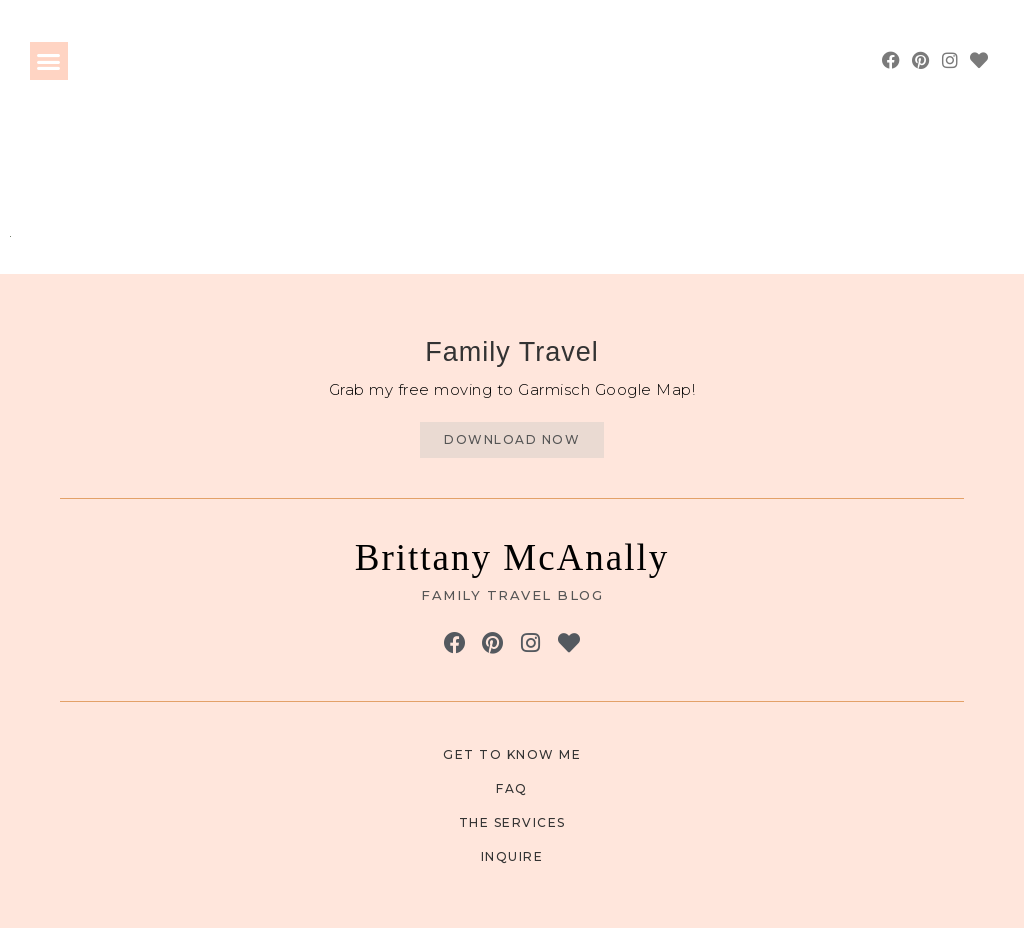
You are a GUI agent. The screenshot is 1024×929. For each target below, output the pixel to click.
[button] (49, 61)
